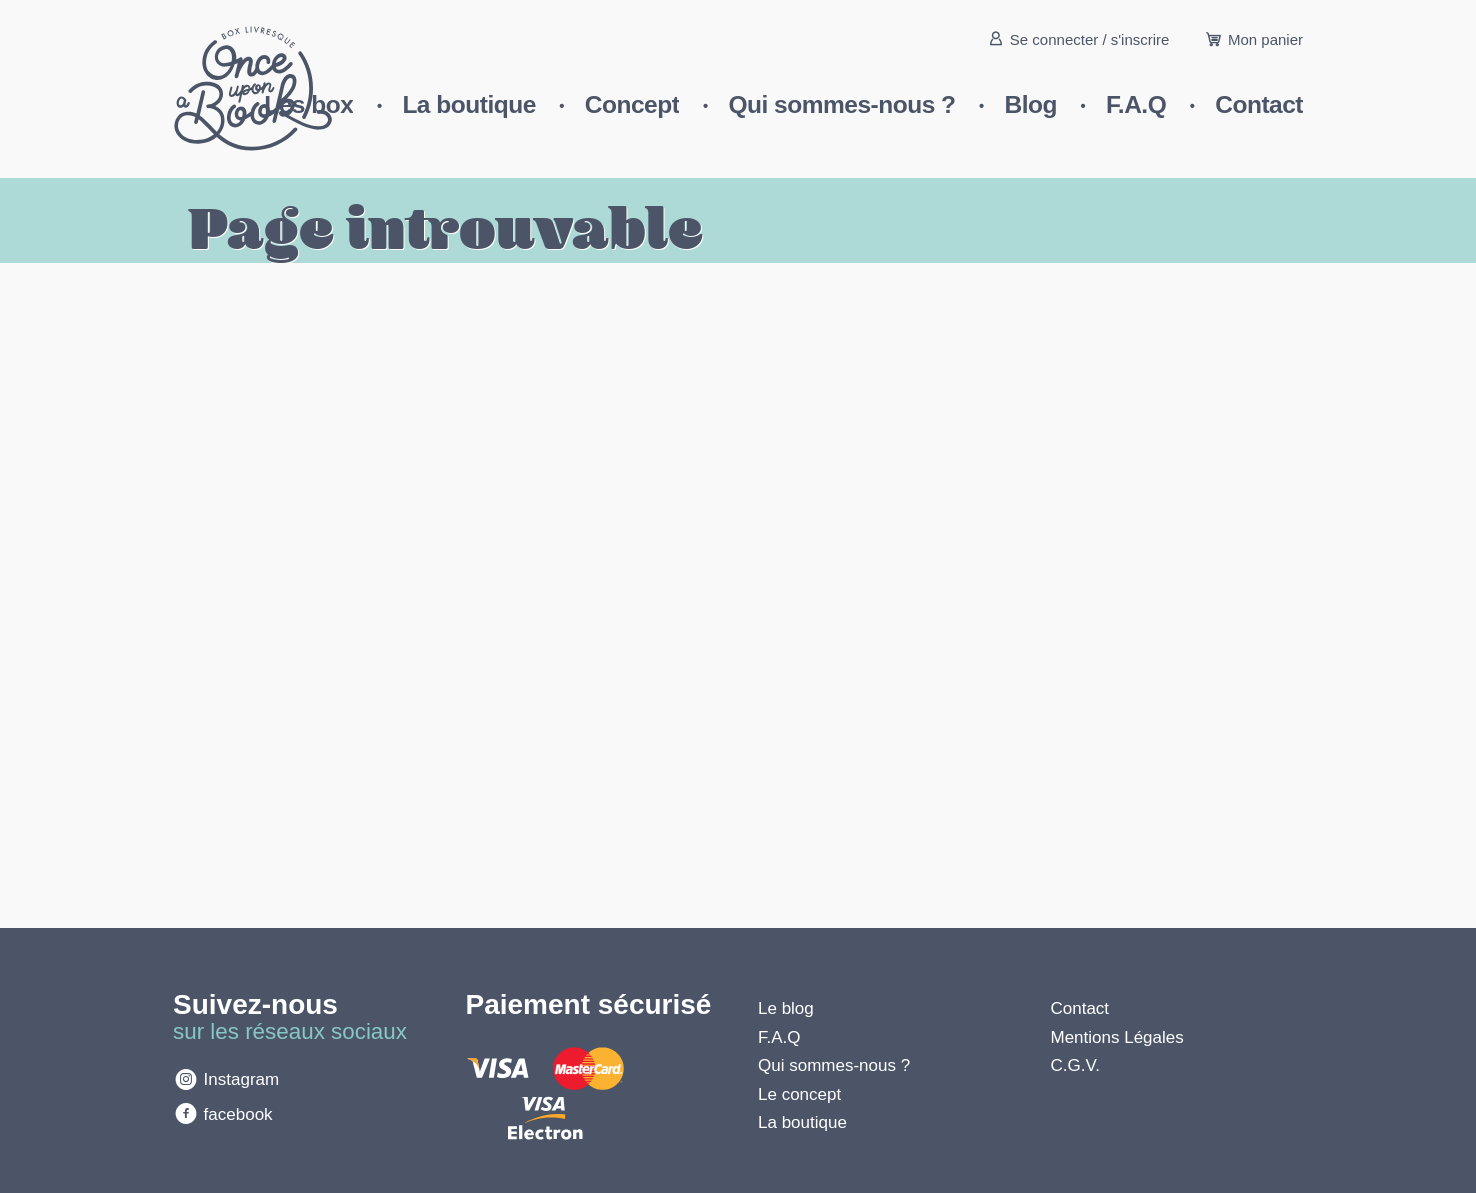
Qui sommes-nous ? (841, 104)
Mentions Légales (1117, 1037)
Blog (1031, 104)
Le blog (786, 1008)
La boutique (468, 104)
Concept (632, 104)
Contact (1259, 104)
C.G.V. (1075, 1065)
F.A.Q (1136, 104)
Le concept (799, 1094)
